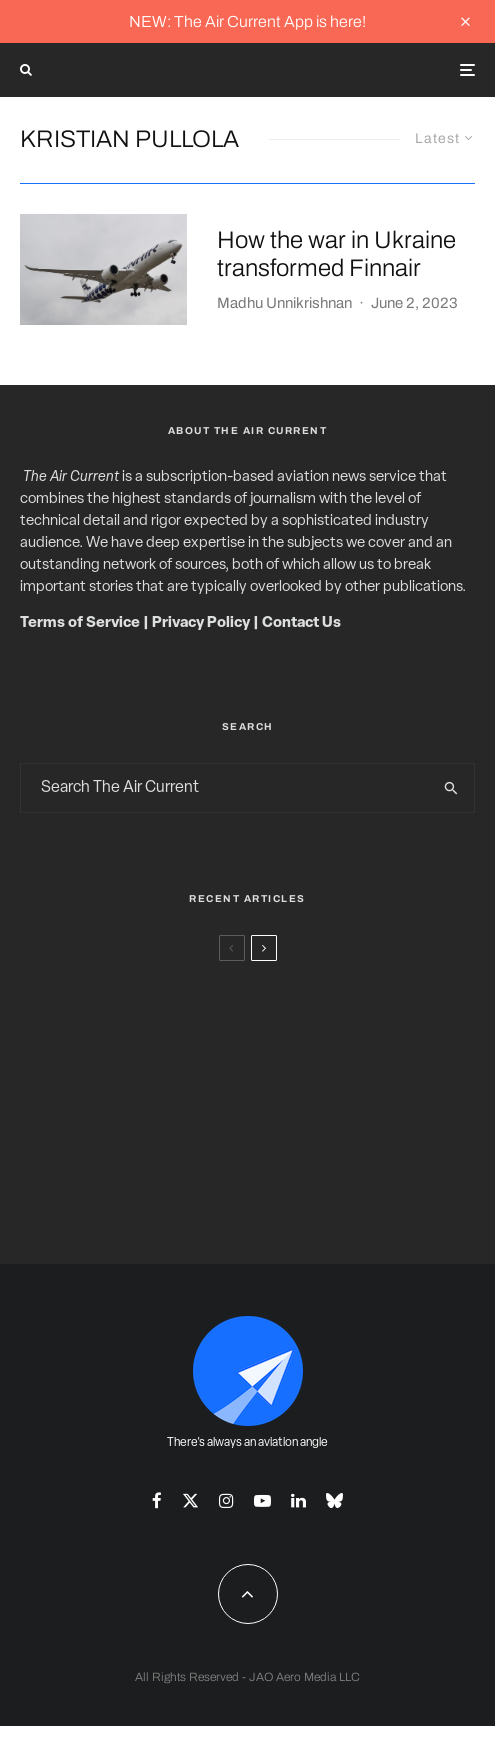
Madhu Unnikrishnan (284, 303)
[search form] (225, 788)
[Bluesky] (334, 1500)
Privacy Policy (201, 623)
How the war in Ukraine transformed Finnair (336, 254)
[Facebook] (157, 1500)
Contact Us (301, 623)
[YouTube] (262, 1500)
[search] (452, 788)
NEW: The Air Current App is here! (247, 21)
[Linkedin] (298, 1500)
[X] (190, 1500)
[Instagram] (226, 1500)
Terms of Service (80, 623)
